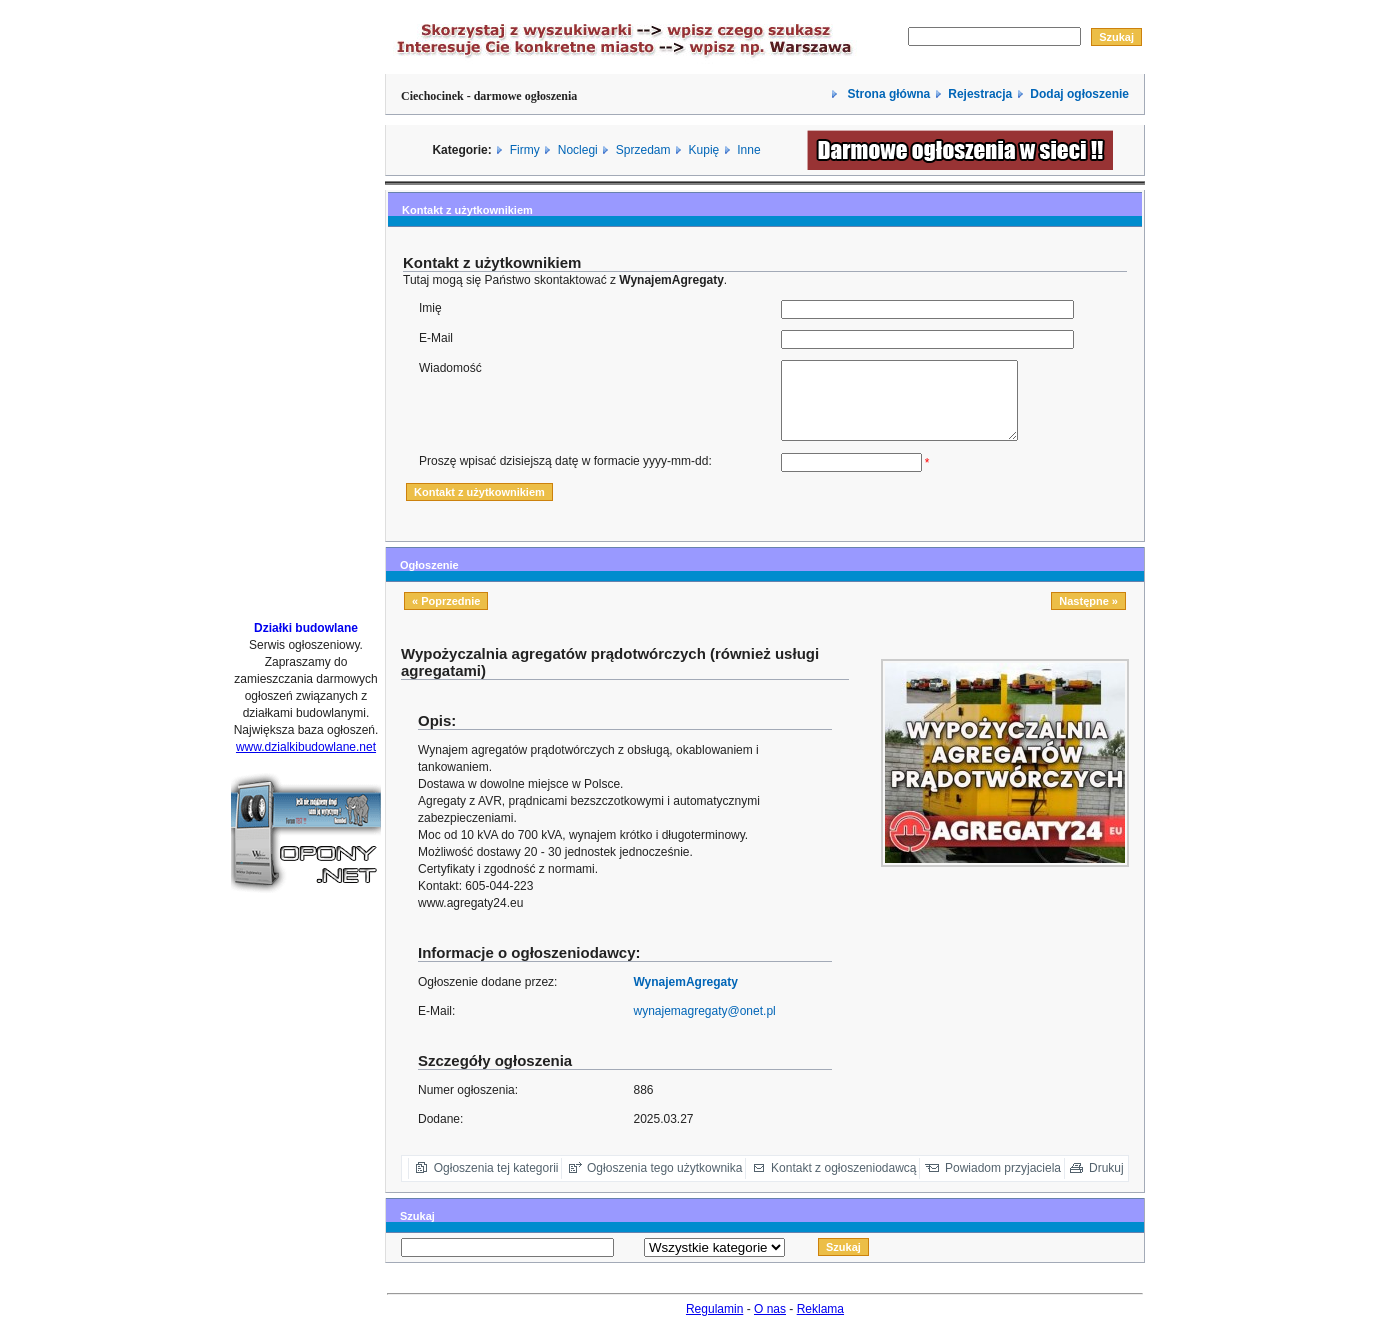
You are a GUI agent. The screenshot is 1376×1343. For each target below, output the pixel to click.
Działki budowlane (306, 628)
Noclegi (578, 150)
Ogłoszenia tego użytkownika (664, 1183)
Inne (748, 150)
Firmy (525, 150)
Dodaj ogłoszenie (1079, 94)
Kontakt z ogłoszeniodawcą (843, 1183)
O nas (770, 1324)
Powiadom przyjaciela (1003, 1183)
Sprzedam (643, 150)
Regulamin (714, 1324)
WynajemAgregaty (685, 997)
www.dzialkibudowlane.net (306, 747)
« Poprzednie (446, 616)
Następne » (1088, 616)
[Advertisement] (306, 303)
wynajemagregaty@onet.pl (704, 1026)
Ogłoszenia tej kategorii (496, 1183)
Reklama (820, 1324)
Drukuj (1106, 1183)
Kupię (704, 150)
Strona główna (887, 94)
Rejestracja (980, 94)
